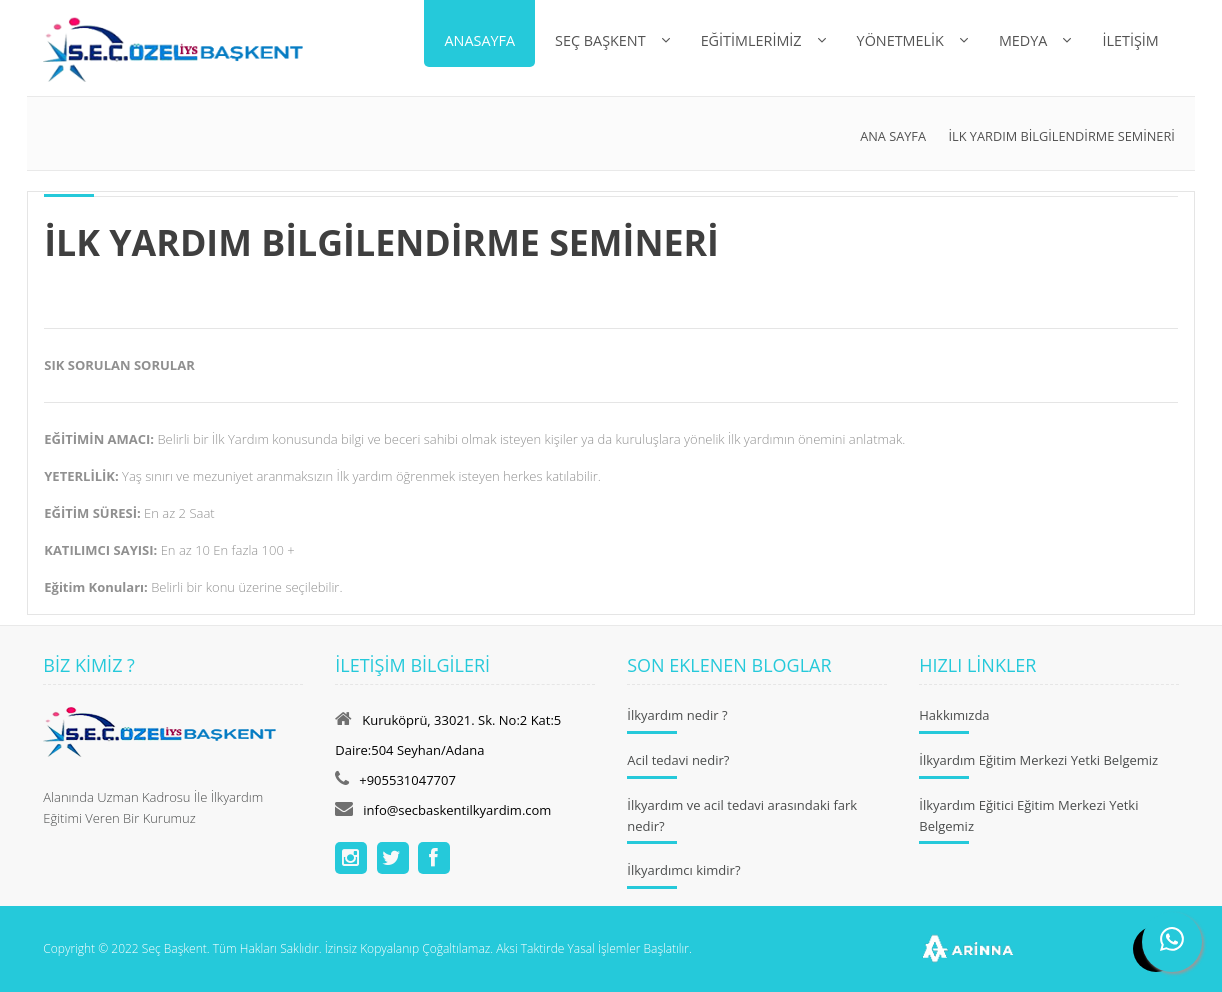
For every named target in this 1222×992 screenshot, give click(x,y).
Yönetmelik (900, 40)
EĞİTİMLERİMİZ (751, 40)
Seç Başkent (600, 40)
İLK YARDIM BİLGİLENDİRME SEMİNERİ (1062, 136)
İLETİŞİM (1130, 40)
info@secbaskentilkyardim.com (457, 810)
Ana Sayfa (893, 136)
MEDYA (1023, 40)
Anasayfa (479, 40)
